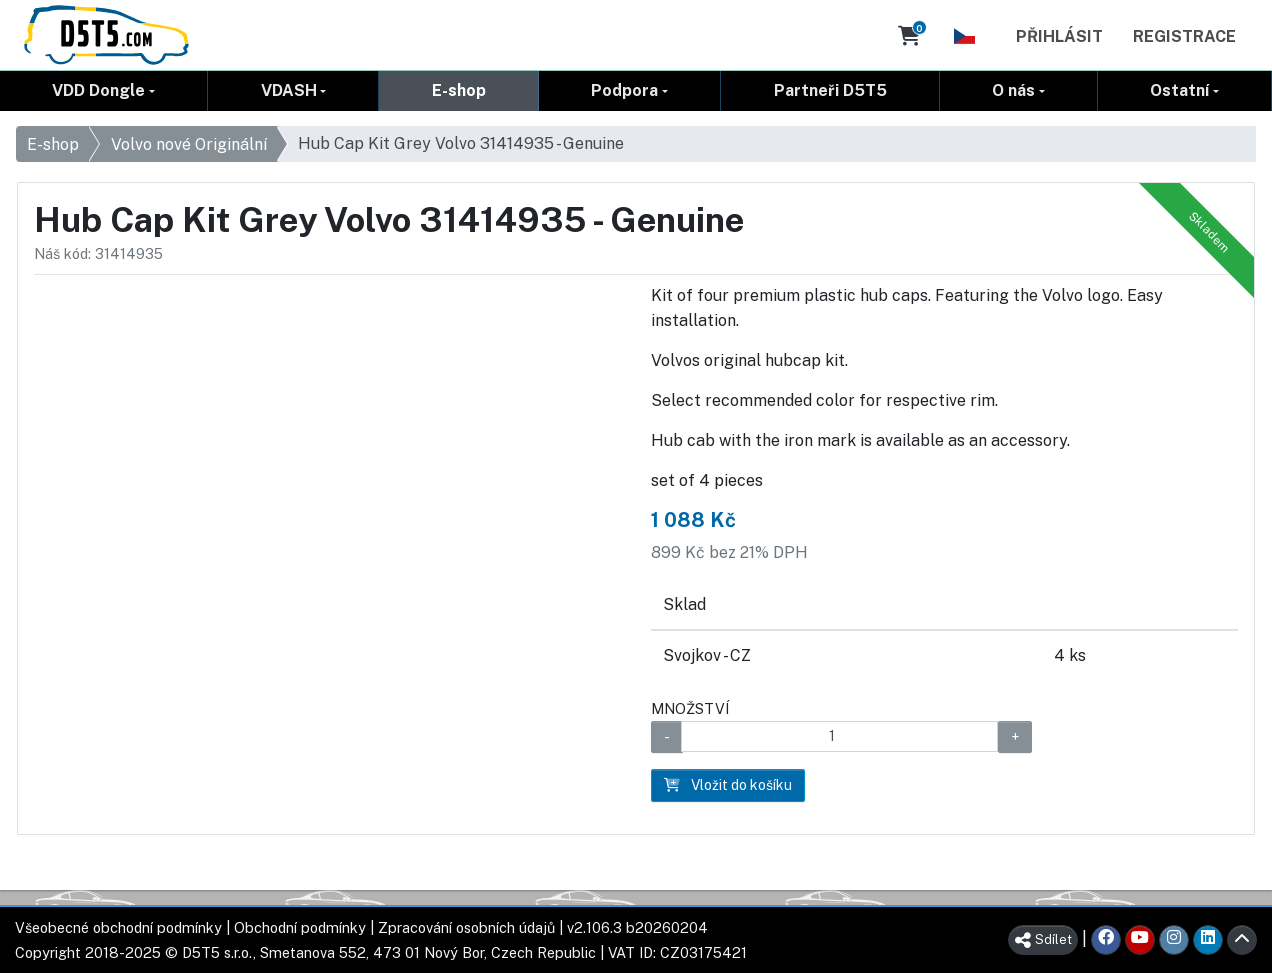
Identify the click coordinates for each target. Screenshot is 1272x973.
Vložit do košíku (728, 785)
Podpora (624, 90)
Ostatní (1179, 90)
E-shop (459, 90)
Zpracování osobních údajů (466, 927)
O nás (1013, 90)
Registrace (1184, 36)
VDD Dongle (98, 90)
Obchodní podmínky (300, 927)
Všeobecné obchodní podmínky (118, 927)
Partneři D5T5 (830, 90)
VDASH (289, 90)
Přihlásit (1059, 36)
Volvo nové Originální (189, 144)
